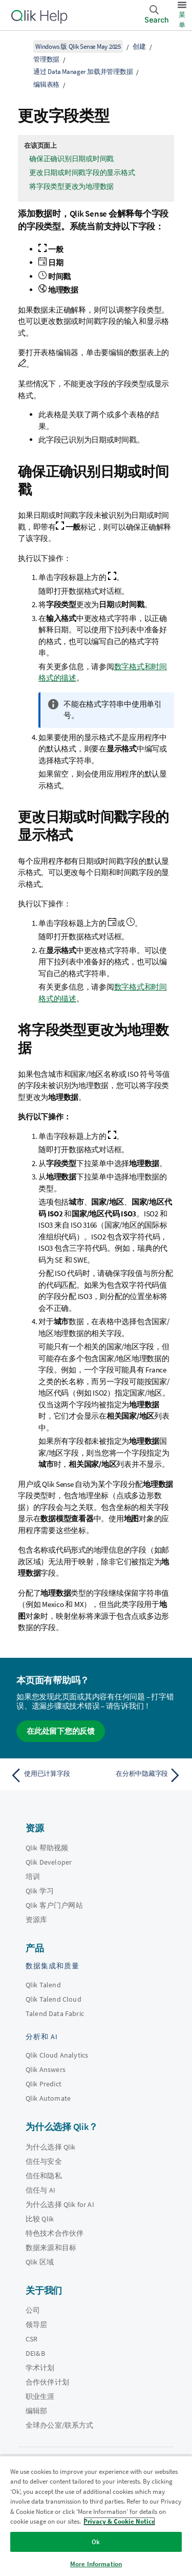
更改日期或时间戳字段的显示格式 (82, 172)
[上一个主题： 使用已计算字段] (51, 1775)
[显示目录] (20, 46)
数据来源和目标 (51, 2247)
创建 (139, 46)
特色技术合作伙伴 (54, 2233)
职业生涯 (40, 2396)
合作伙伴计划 (47, 2382)
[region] (96, 2515)
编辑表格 (46, 84)
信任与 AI (40, 2190)
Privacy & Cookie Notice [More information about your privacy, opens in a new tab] (119, 2521)
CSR (31, 2338)
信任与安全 (44, 2161)
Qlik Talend (43, 1984)
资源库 (36, 1919)
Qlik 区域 (40, 2262)
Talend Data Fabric (55, 2013)
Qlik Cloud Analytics (57, 2055)
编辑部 (36, 2410)
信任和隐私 (44, 2175)
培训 (33, 1876)
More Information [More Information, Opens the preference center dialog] (96, 2564)
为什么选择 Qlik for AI (60, 2204)
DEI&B (35, 2353)
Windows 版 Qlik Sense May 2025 (78, 46)
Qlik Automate (48, 2098)
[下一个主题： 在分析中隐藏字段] (141, 1775)
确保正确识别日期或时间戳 (71, 158)
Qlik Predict (43, 2083)
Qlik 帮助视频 (47, 1847)
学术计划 (40, 2367)
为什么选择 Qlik (51, 2147)
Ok (96, 2542)
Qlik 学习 (40, 1890)
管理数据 (46, 59)
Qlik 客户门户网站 (54, 1905)
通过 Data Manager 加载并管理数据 (83, 71)
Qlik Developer (49, 1862)
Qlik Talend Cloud (53, 1999)
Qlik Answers (46, 2069)
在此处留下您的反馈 (61, 1731)
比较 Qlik (40, 2218)
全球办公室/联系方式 (60, 2425)
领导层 (36, 2324)
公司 (33, 2310)
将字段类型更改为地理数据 (71, 186)
